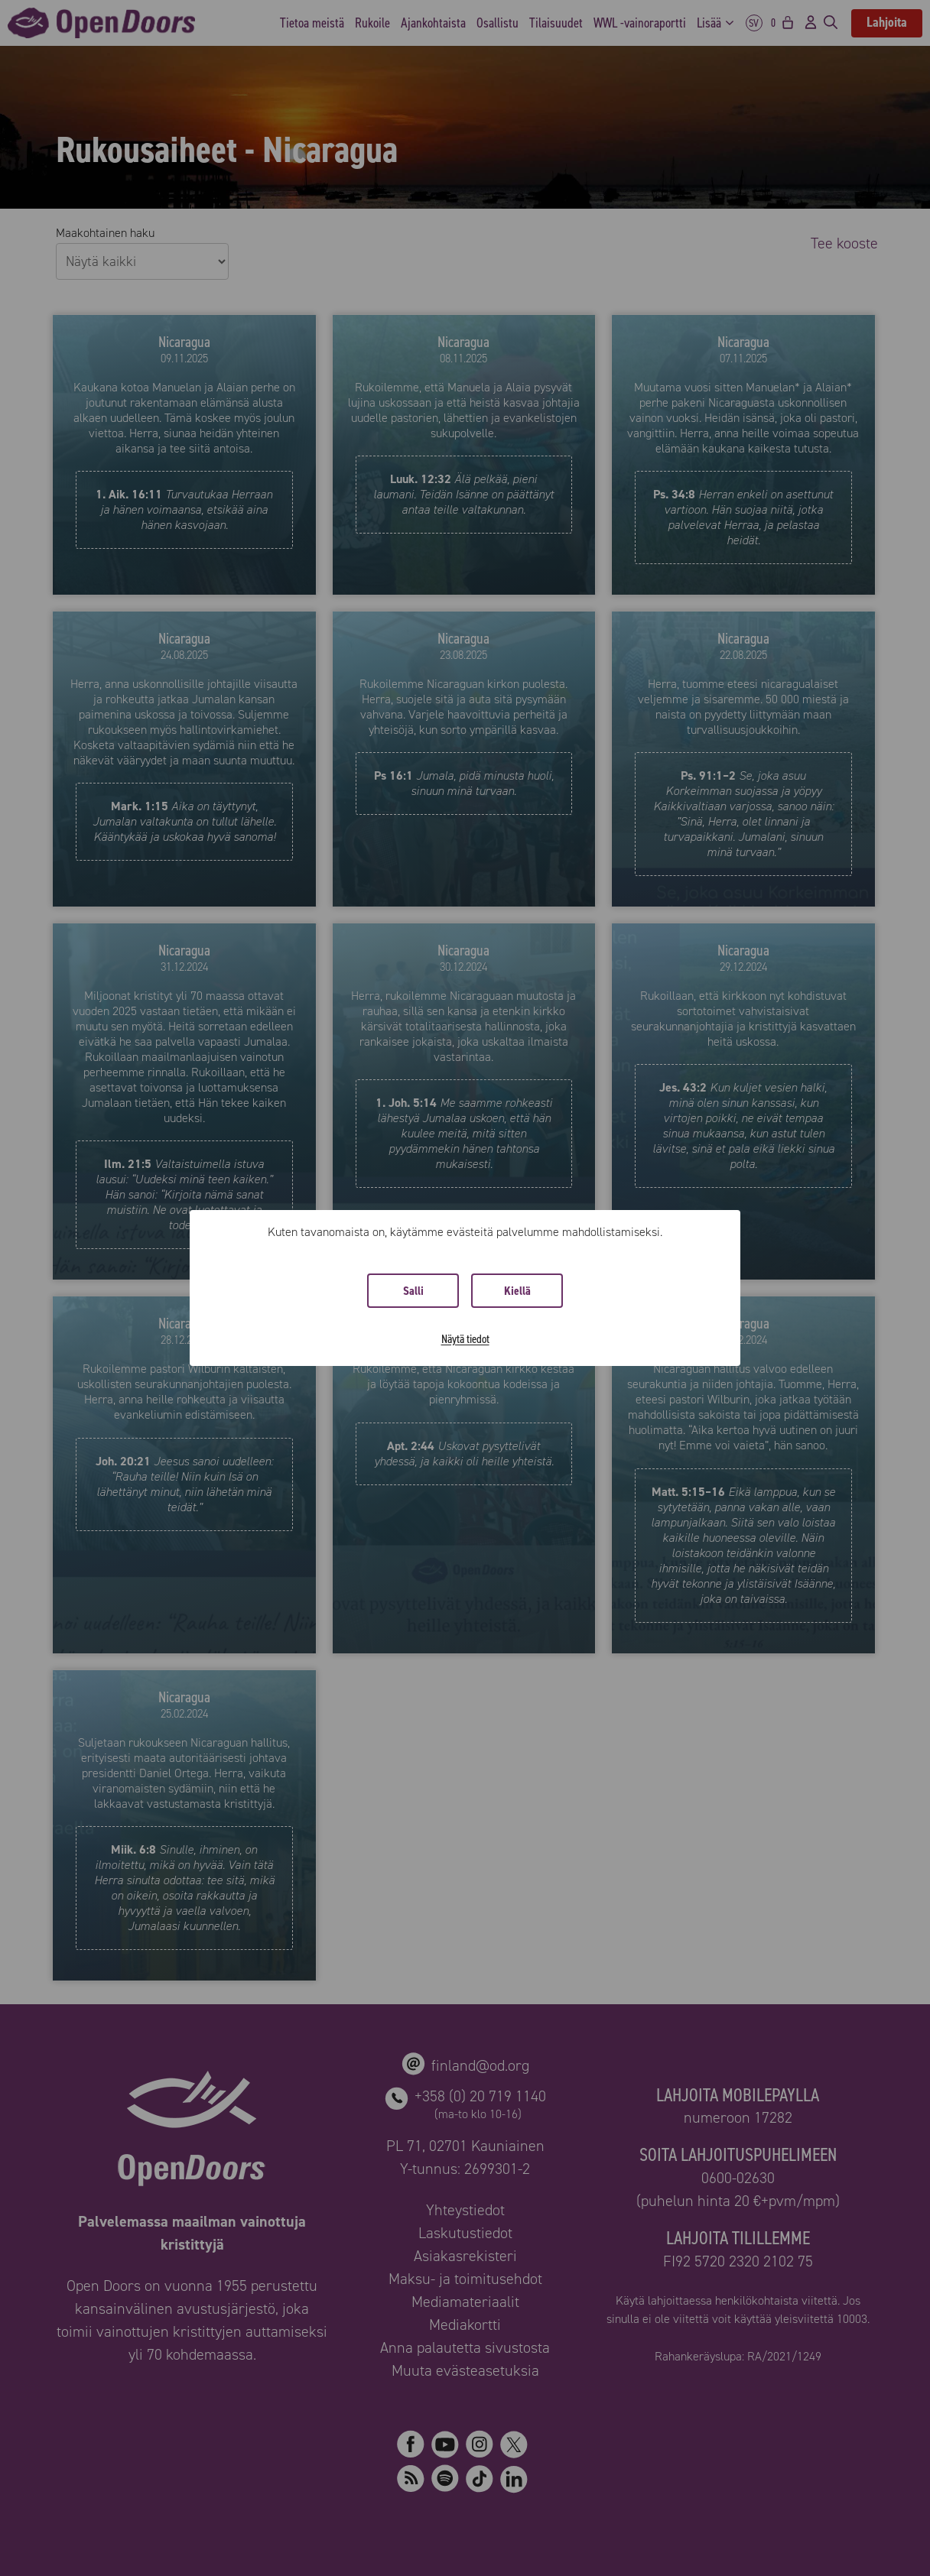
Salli (413, 1291)
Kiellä (517, 1291)
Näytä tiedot (465, 1339)
